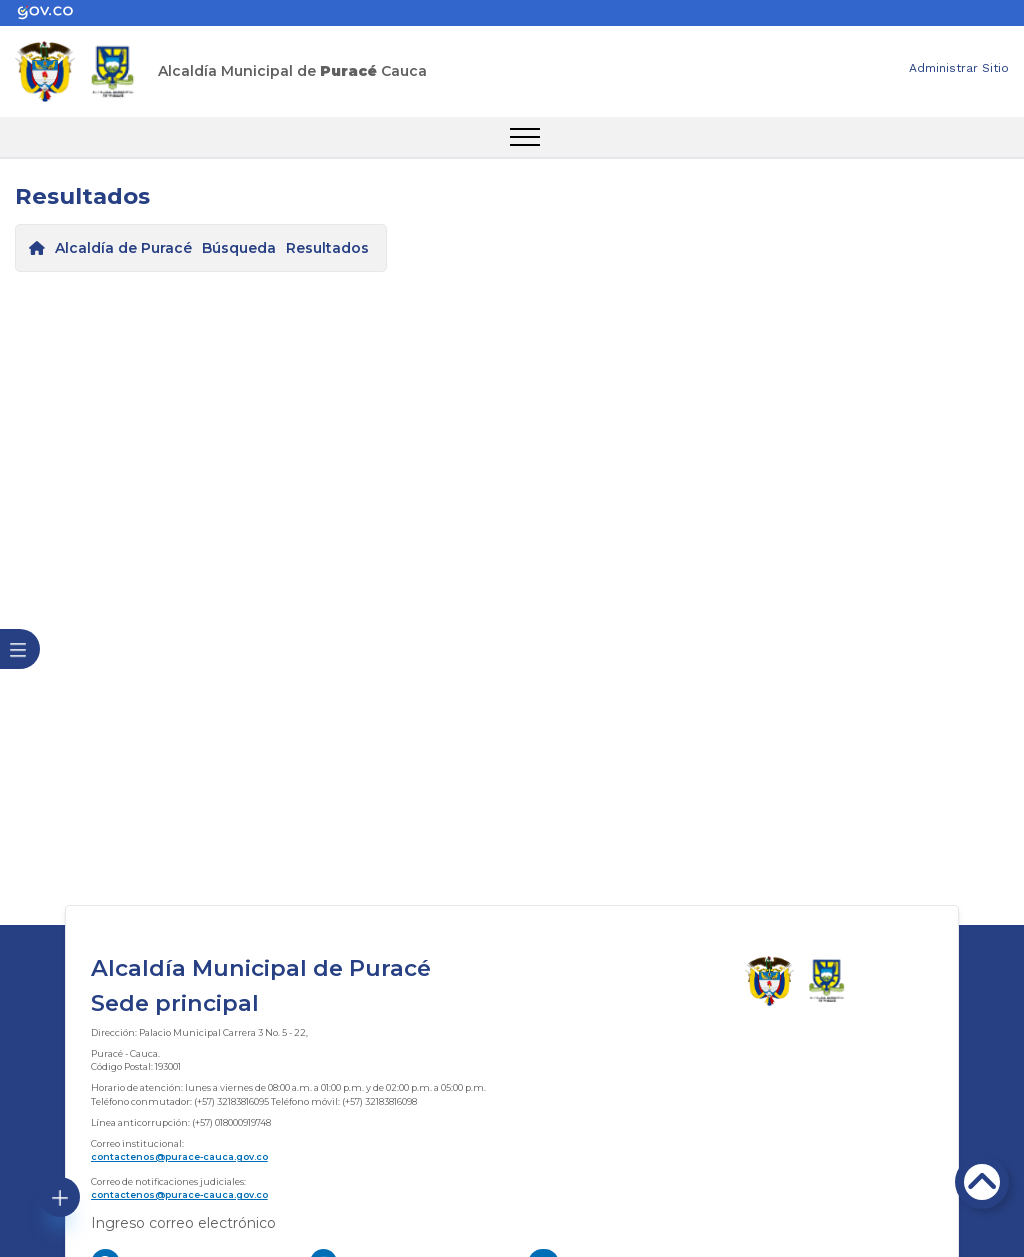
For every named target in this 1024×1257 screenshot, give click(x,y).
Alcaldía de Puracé (123, 248)
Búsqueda (239, 248)
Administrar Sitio (959, 68)
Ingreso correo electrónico (183, 1223)
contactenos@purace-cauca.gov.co (179, 1156)
